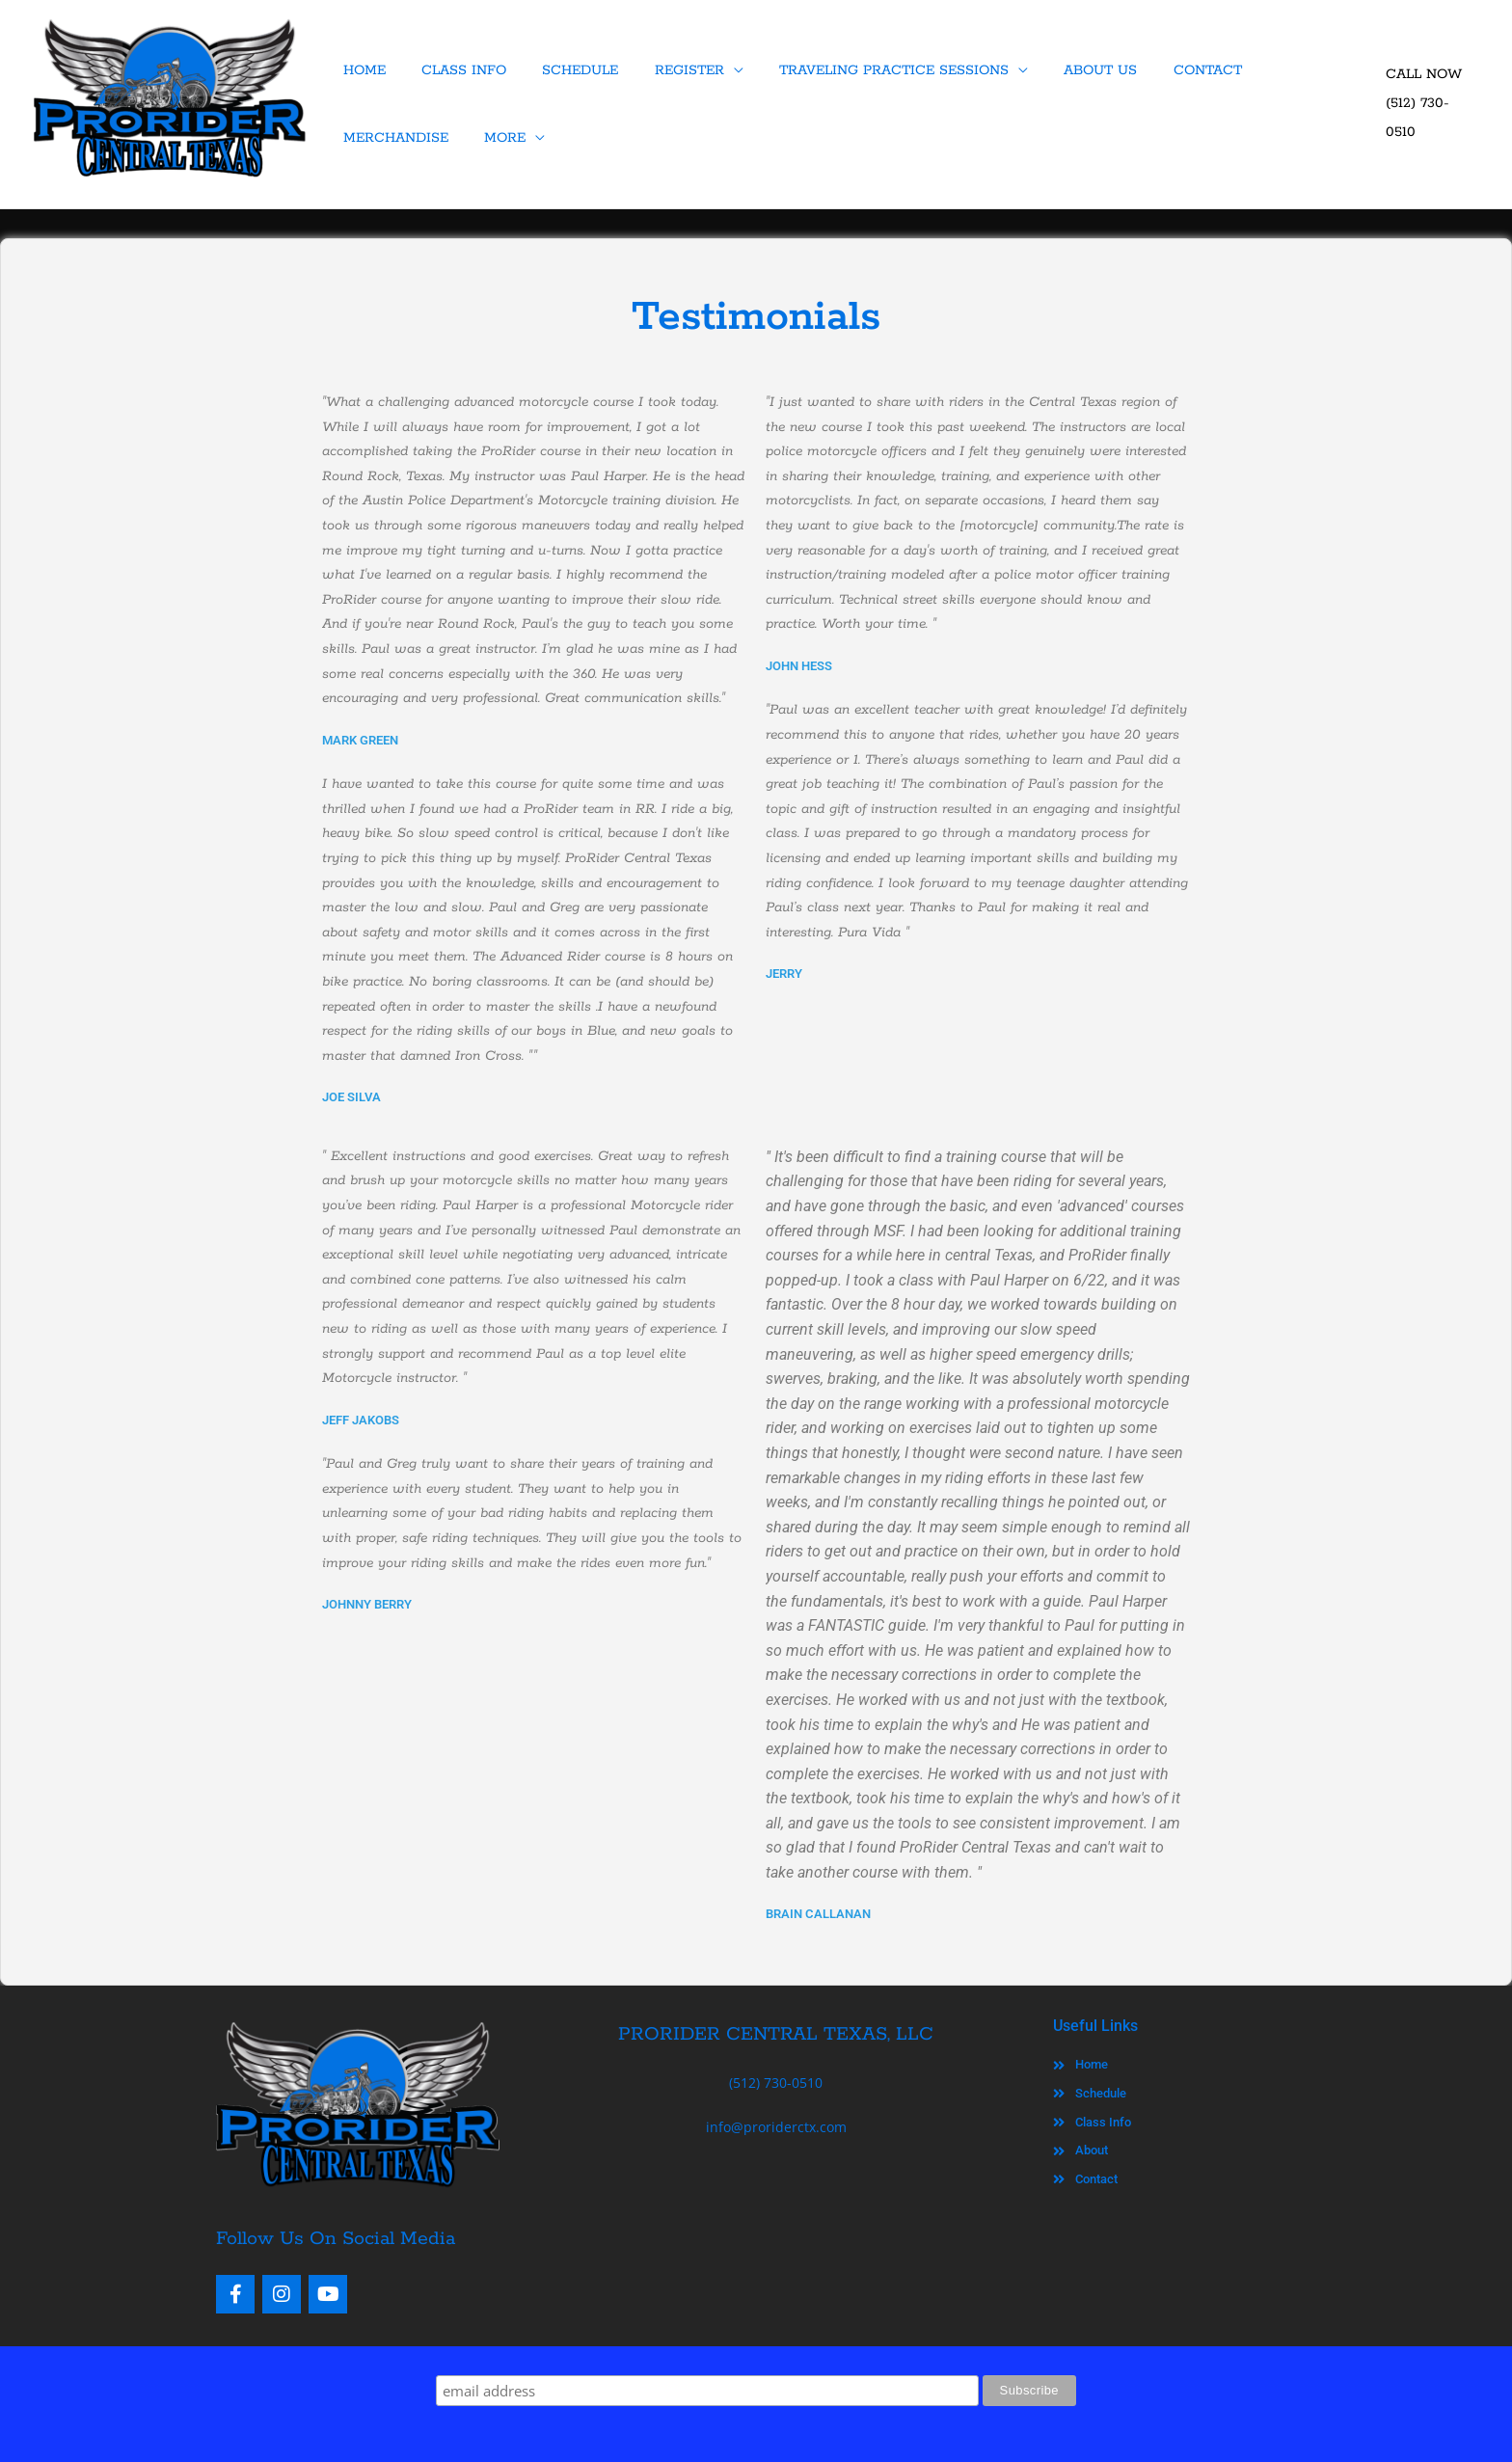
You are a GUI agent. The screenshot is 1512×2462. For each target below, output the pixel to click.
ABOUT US (1072, 70)
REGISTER (671, 70)
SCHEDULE (567, 70)
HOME (361, 70)
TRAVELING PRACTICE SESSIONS (871, 70)
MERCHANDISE (1291, 70)
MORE (361, 138)
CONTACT (1174, 70)
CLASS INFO (456, 70)
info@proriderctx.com (776, 2127)
